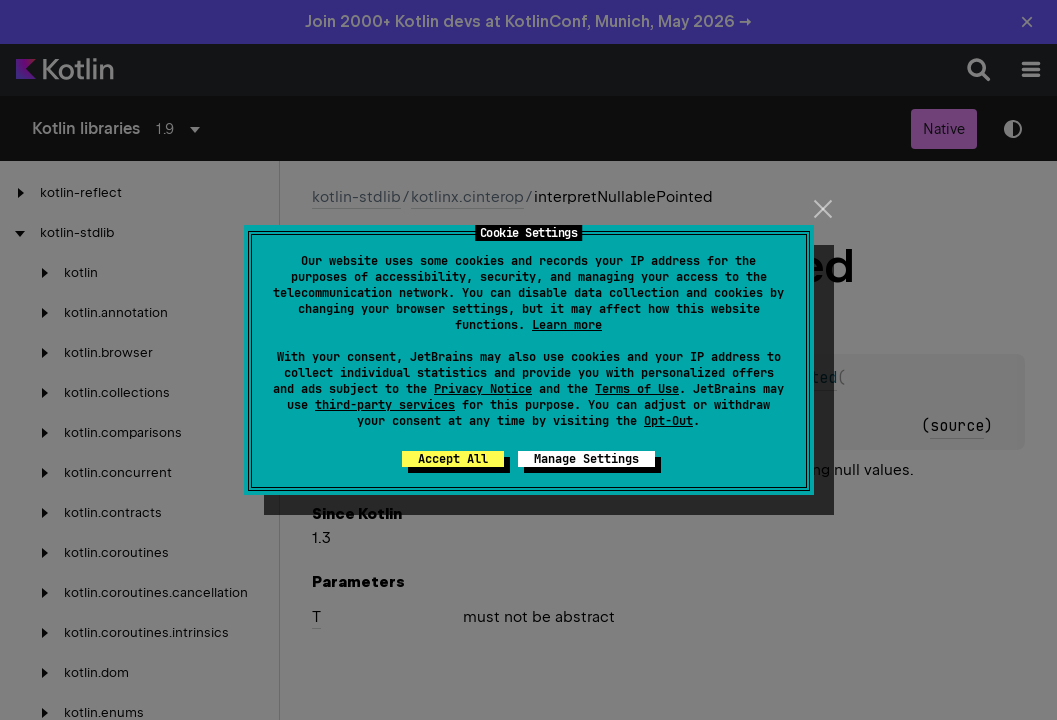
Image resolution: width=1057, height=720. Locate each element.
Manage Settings (586, 459)
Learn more (567, 325)
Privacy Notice (483, 389)
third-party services (385, 405)
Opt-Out (668, 421)
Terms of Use (637, 389)
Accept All (453, 459)
